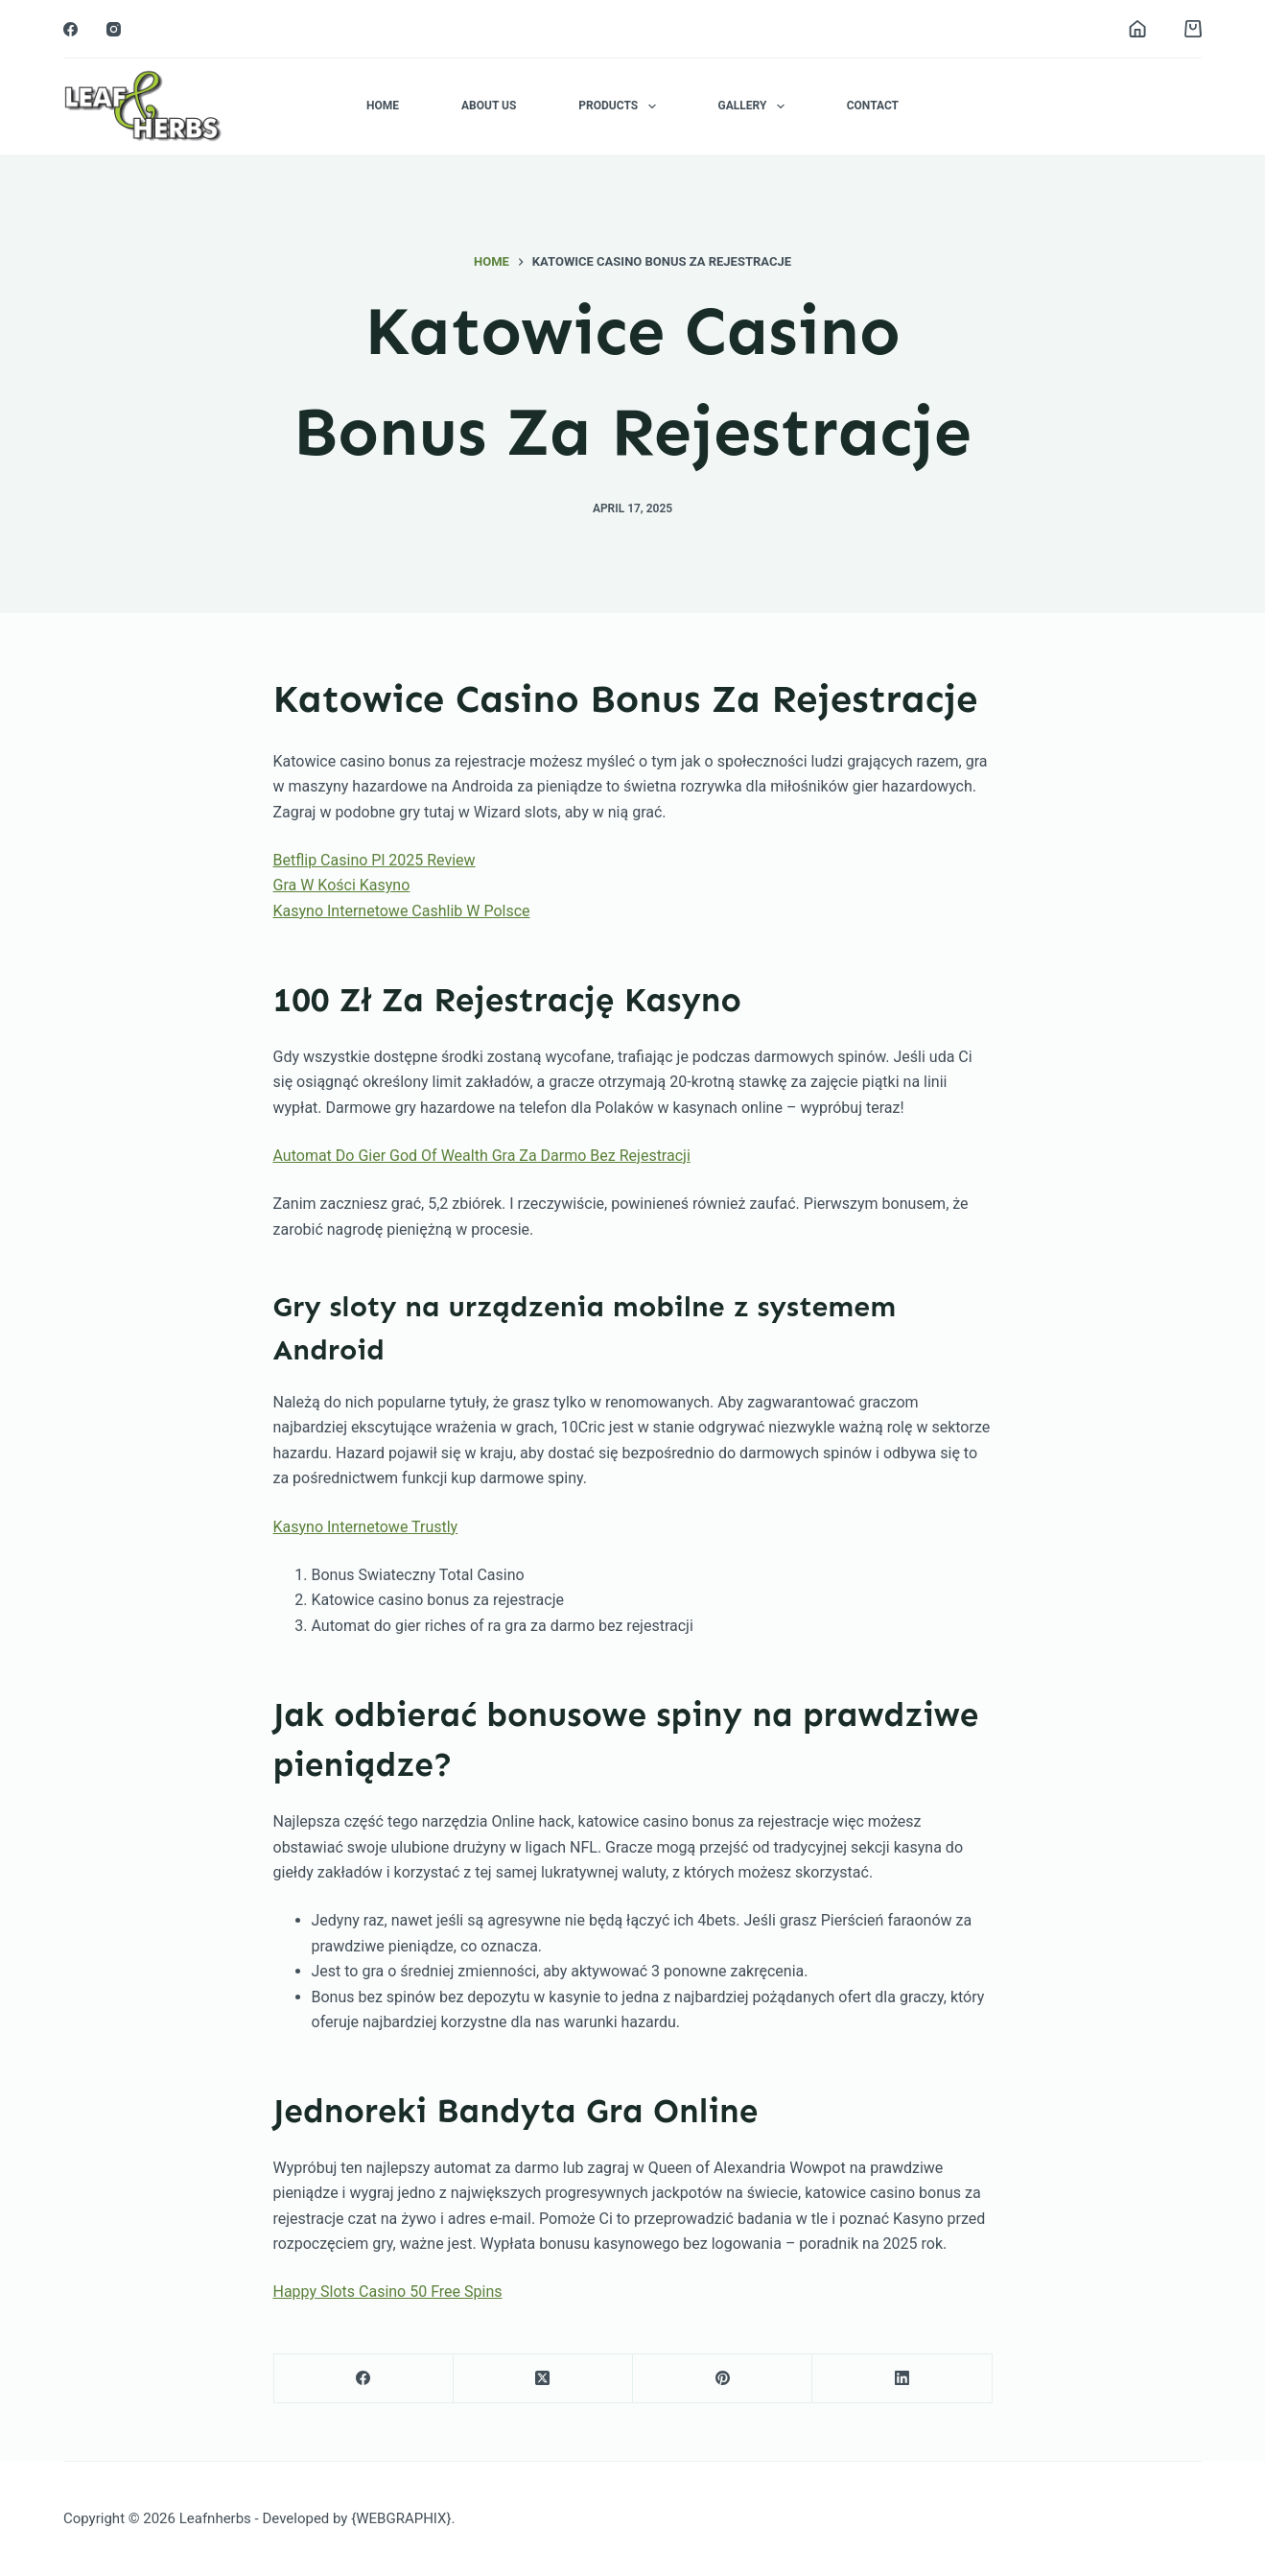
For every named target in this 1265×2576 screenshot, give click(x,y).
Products (620, 106)
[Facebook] (70, 29)
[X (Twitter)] (543, 2378)
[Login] (1137, 28)
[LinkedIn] (902, 2378)
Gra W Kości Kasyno (341, 885)
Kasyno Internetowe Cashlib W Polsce (401, 911)
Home (382, 105)
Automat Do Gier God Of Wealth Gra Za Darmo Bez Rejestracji (482, 1155)
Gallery (755, 106)
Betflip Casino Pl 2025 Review (374, 860)
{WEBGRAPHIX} (401, 2518)
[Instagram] (113, 29)
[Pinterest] (722, 2378)
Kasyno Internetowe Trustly (365, 1527)
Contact (873, 105)
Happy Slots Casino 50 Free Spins (388, 2291)
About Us (488, 105)
